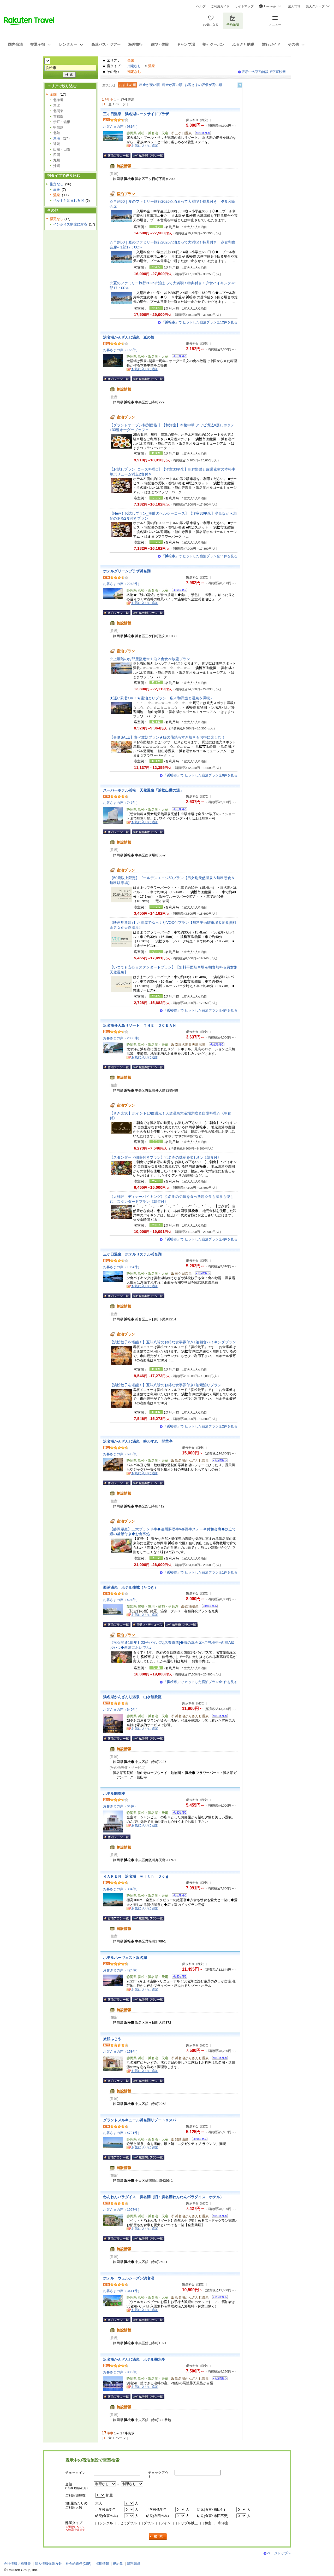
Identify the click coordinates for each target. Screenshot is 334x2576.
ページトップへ (279, 2553)
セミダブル (128, 2523)
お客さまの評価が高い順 (203, 85)
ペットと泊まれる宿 (68, 200)
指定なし (134, 66)
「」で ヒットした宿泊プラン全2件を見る (200, 1426)
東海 (56, 138)
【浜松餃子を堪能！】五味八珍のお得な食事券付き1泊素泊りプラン (165, 1385)
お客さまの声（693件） (121, 1454)
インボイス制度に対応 (70, 224)
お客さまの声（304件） (121, 1889)
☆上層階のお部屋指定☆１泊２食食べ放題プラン (150, 659)
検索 (158, 2536)
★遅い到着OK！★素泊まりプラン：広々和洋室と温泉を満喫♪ (161, 698)
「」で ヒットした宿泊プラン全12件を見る (199, 322)
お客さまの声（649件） (121, 1709)
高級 (56, 190)
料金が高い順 (172, 85)
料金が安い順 (149, 85)
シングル (106, 2523)
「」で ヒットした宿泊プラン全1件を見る (200, 1572)
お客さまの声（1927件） (122, 2210)
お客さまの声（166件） (121, 350)
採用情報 (102, 2564)
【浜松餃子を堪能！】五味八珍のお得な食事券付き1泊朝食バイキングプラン (173, 1342)
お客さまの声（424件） (121, 1600)
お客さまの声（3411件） (122, 2291)
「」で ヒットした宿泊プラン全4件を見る (200, 1010)
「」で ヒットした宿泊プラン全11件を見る (199, 556)
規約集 (118, 2564)
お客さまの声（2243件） (122, 584)
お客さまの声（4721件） (122, 2133)
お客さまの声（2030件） (122, 1038)
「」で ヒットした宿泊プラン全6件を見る (200, 775)
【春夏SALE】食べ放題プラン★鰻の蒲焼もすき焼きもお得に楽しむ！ (167, 737)
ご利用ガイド (220, 6)
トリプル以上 (187, 2523)
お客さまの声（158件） (121, 2051)
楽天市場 (294, 6)
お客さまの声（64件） (120, 1806)
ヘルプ (201, 6)
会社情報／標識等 (17, 2564)
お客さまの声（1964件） (122, 1267)
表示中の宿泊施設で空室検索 (264, 72)
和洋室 (223, 2523)
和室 (208, 2523)
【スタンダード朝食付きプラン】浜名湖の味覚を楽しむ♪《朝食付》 (165, 1157)
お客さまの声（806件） (121, 2372)
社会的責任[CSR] (78, 2564)
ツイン (165, 2523)
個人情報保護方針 (48, 2564)
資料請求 (133, 2564)
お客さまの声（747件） (121, 803)
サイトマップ (244, 6)
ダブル (149, 2523)
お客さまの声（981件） (121, 127)
